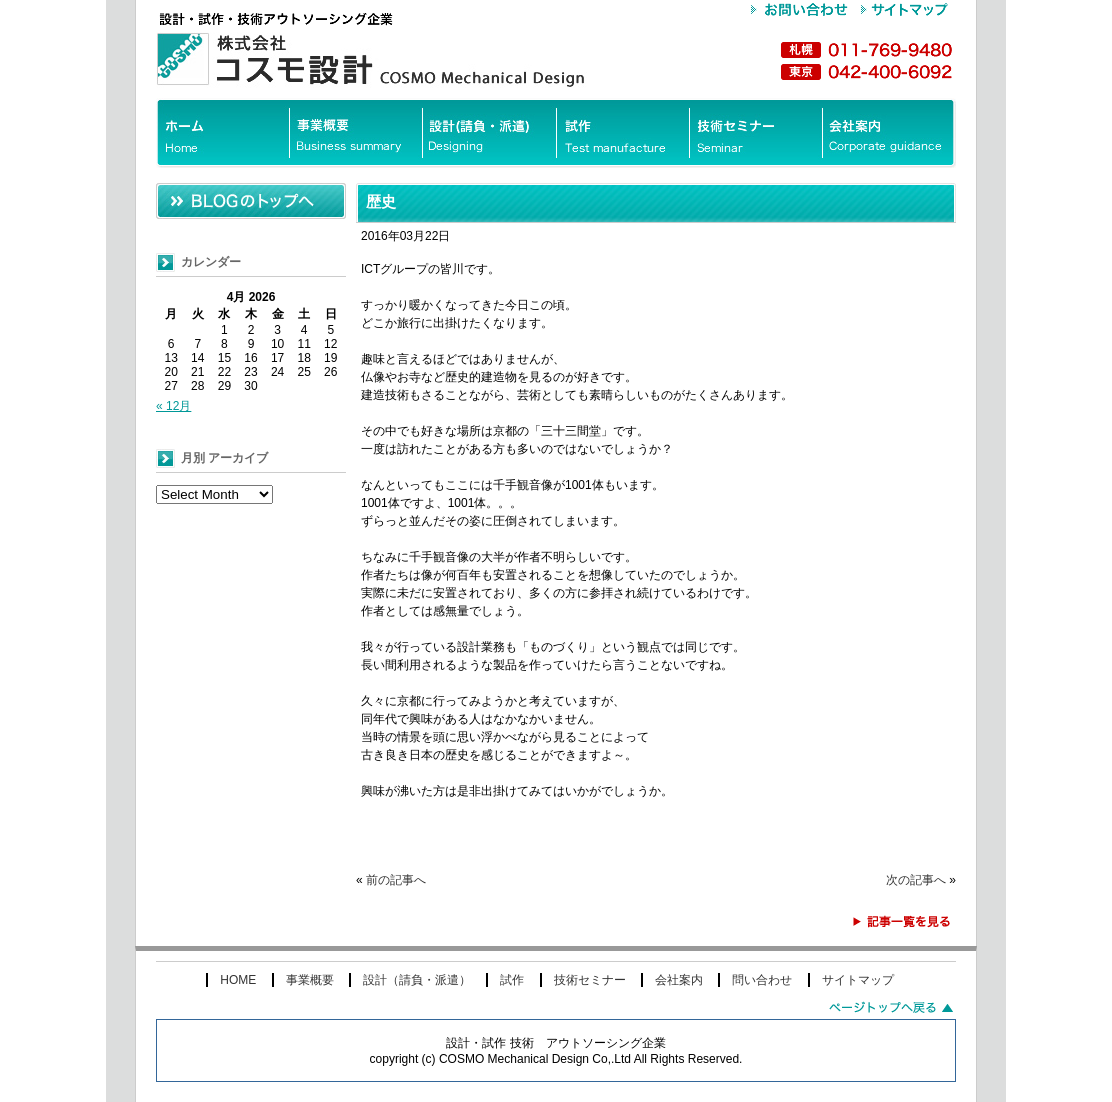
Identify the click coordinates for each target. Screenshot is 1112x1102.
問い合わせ (762, 980)
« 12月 (173, 406)
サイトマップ (858, 980)
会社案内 (679, 980)
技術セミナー (590, 980)
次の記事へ (916, 880)
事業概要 (310, 980)
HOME (238, 980)
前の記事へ (396, 880)
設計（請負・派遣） (417, 980)
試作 (512, 980)
